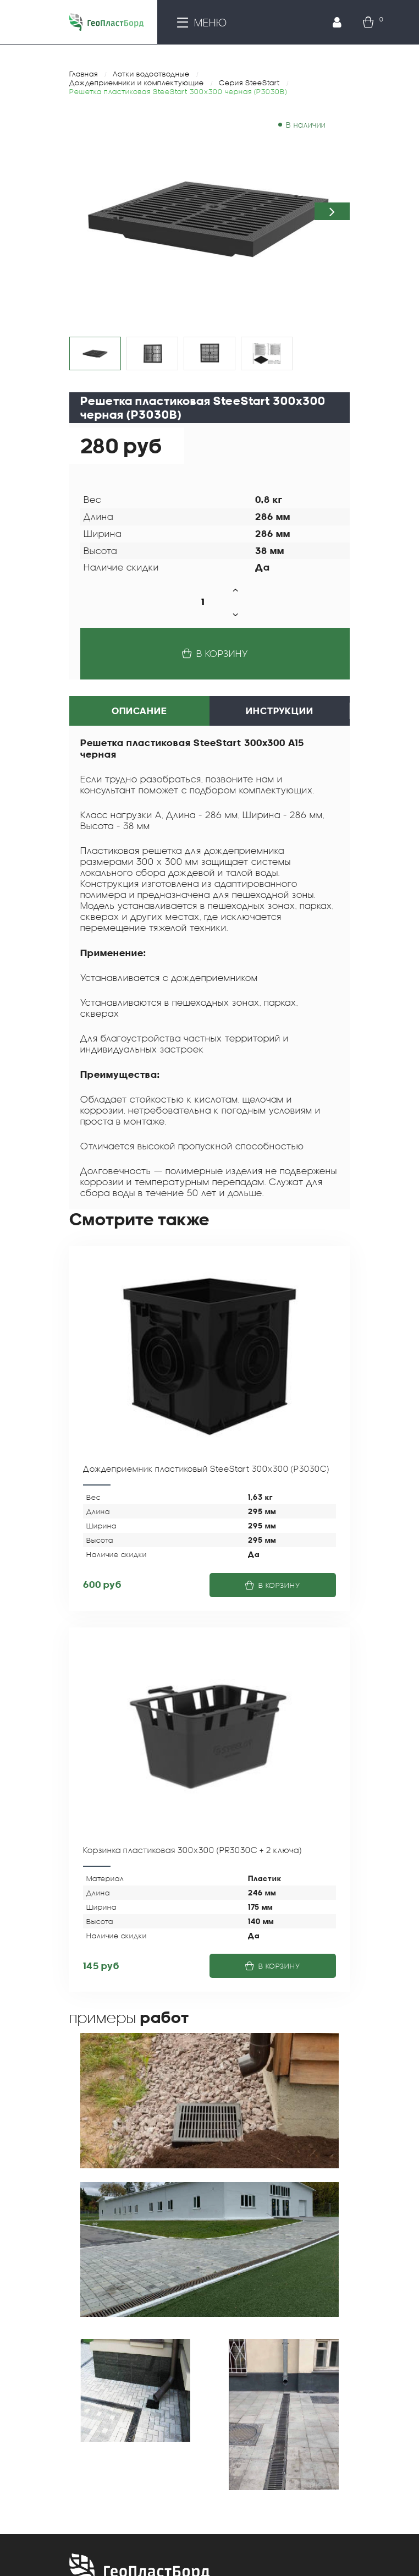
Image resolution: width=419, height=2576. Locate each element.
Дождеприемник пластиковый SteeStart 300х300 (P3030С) (206, 1468)
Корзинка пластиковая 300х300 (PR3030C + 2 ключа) (192, 1850)
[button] (332, 211)
